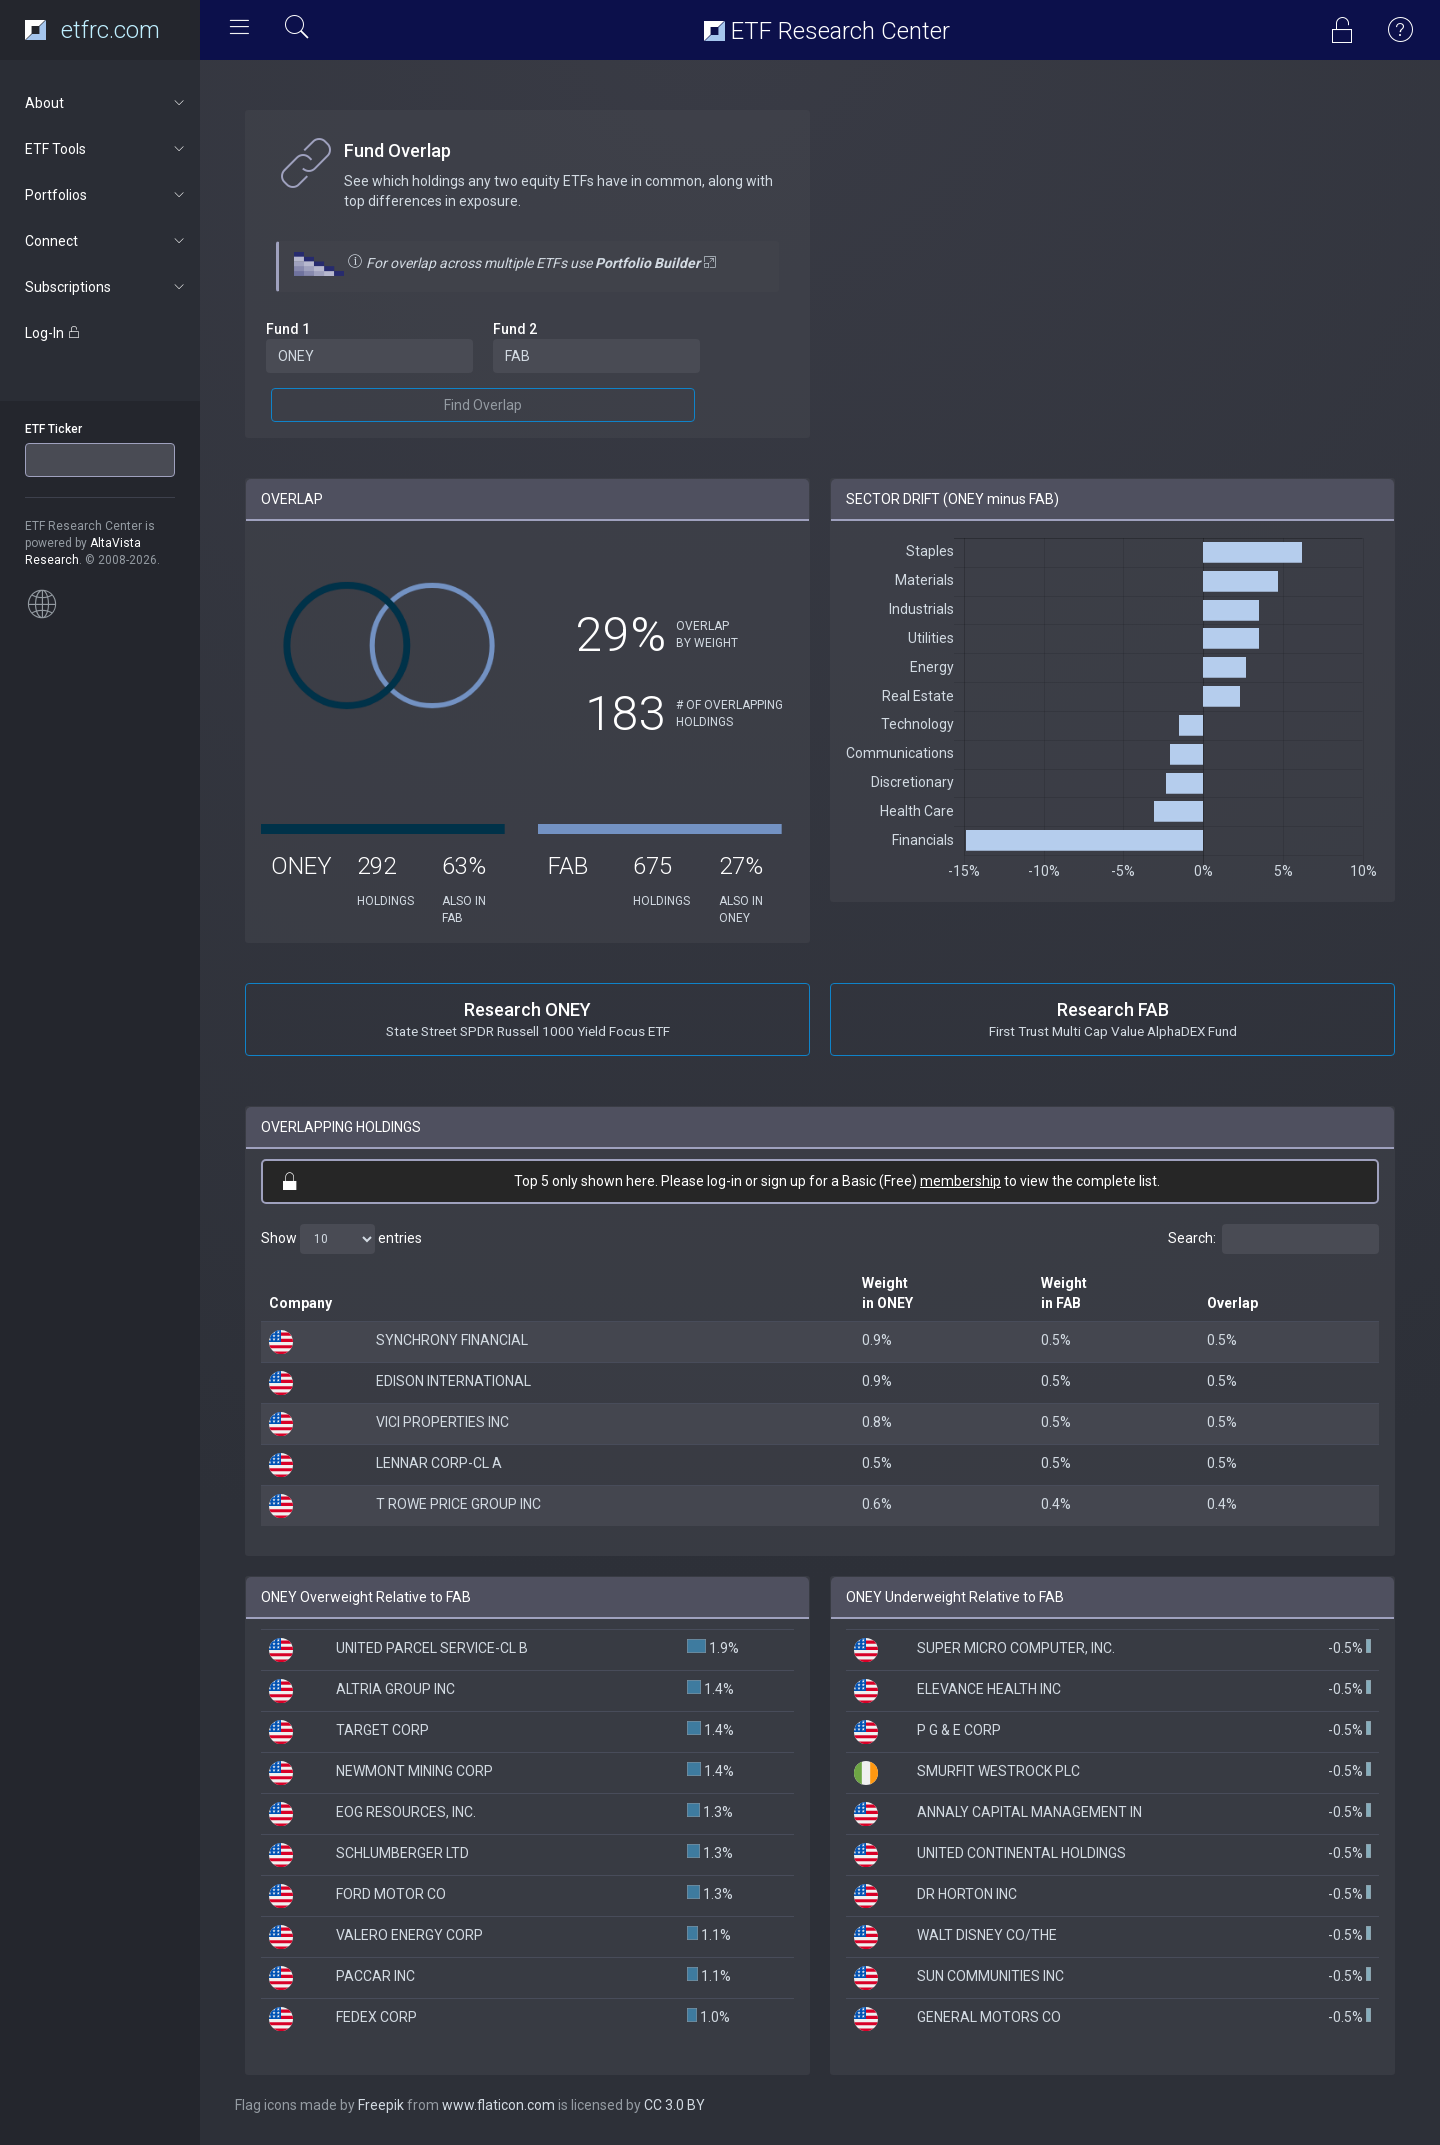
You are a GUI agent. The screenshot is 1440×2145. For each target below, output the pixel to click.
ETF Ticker (53, 429)
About (106, 103)
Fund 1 (288, 329)
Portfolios (106, 195)
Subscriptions (106, 287)
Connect (106, 241)
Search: (1273, 1239)
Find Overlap (483, 405)
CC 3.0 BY (674, 2105)
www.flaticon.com (498, 2105)
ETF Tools (106, 149)
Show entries (341, 1239)
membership (960, 1181)
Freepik (381, 2105)
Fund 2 (515, 329)
